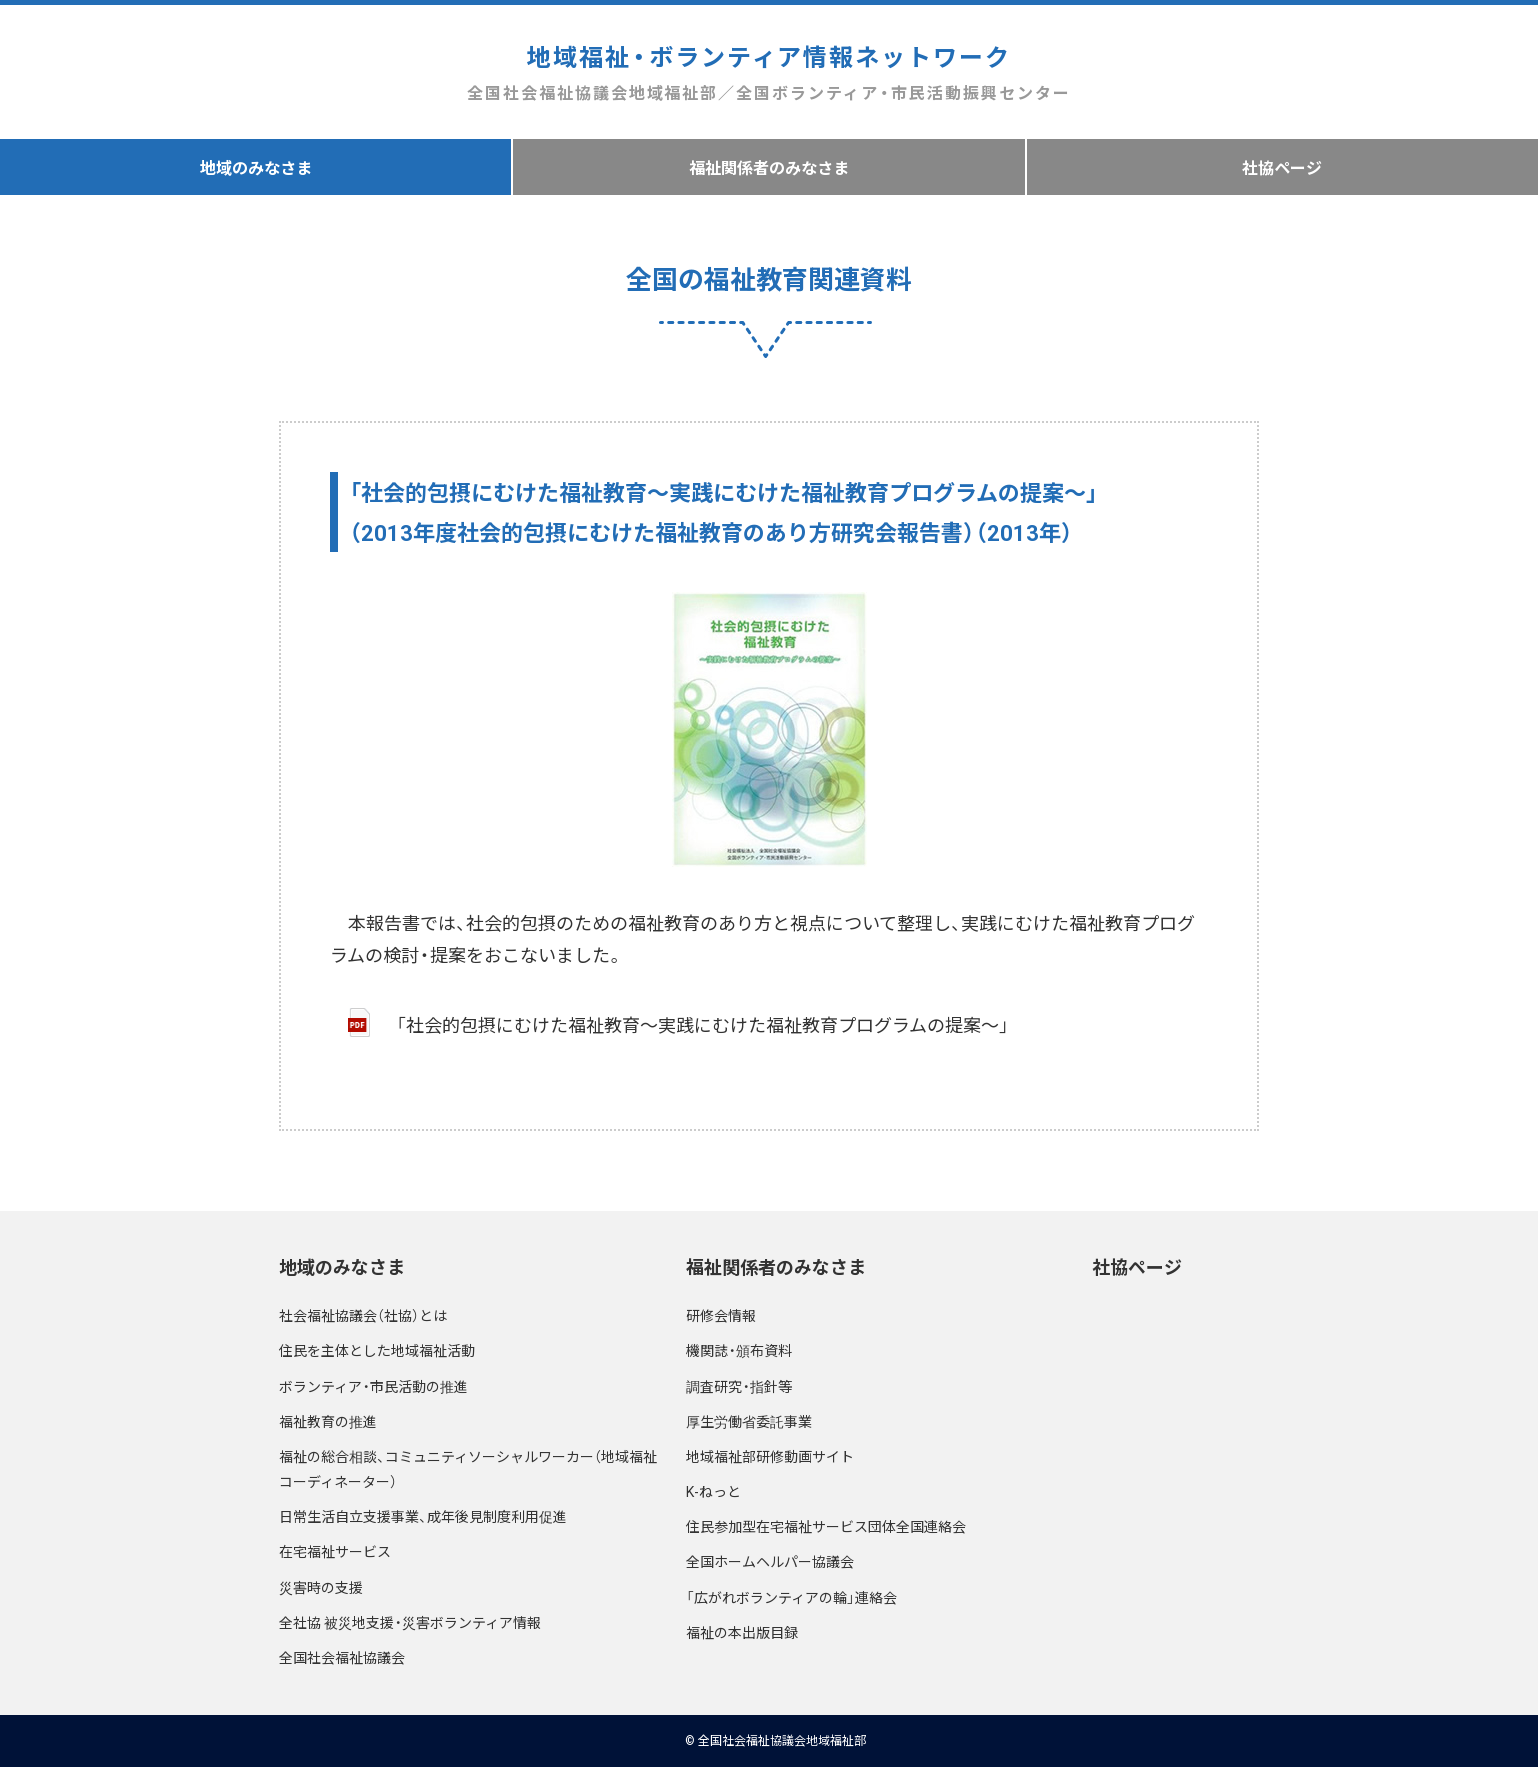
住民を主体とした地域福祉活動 (377, 1350)
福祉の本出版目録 (742, 1632)
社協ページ (1282, 167)
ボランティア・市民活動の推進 (373, 1386)
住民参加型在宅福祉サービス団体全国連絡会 (826, 1526)
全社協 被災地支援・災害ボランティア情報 (410, 1622)
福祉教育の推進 (328, 1421)
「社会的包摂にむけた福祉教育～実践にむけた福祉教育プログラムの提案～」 (702, 1024)
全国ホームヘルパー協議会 (770, 1561)
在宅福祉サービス (335, 1551)
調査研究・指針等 (739, 1386)
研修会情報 (721, 1315)
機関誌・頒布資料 (739, 1350)
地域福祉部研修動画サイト (770, 1456)
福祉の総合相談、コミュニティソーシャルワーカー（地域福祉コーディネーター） (468, 1468)
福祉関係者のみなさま (769, 167)
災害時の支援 (321, 1587)
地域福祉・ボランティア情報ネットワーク (768, 72)
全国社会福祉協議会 (342, 1657)
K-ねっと (713, 1491)
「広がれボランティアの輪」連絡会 (791, 1597)
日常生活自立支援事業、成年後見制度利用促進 (423, 1516)
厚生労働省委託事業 (749, 1421)
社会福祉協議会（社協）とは (363, 1315)
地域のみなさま (256, 167)
